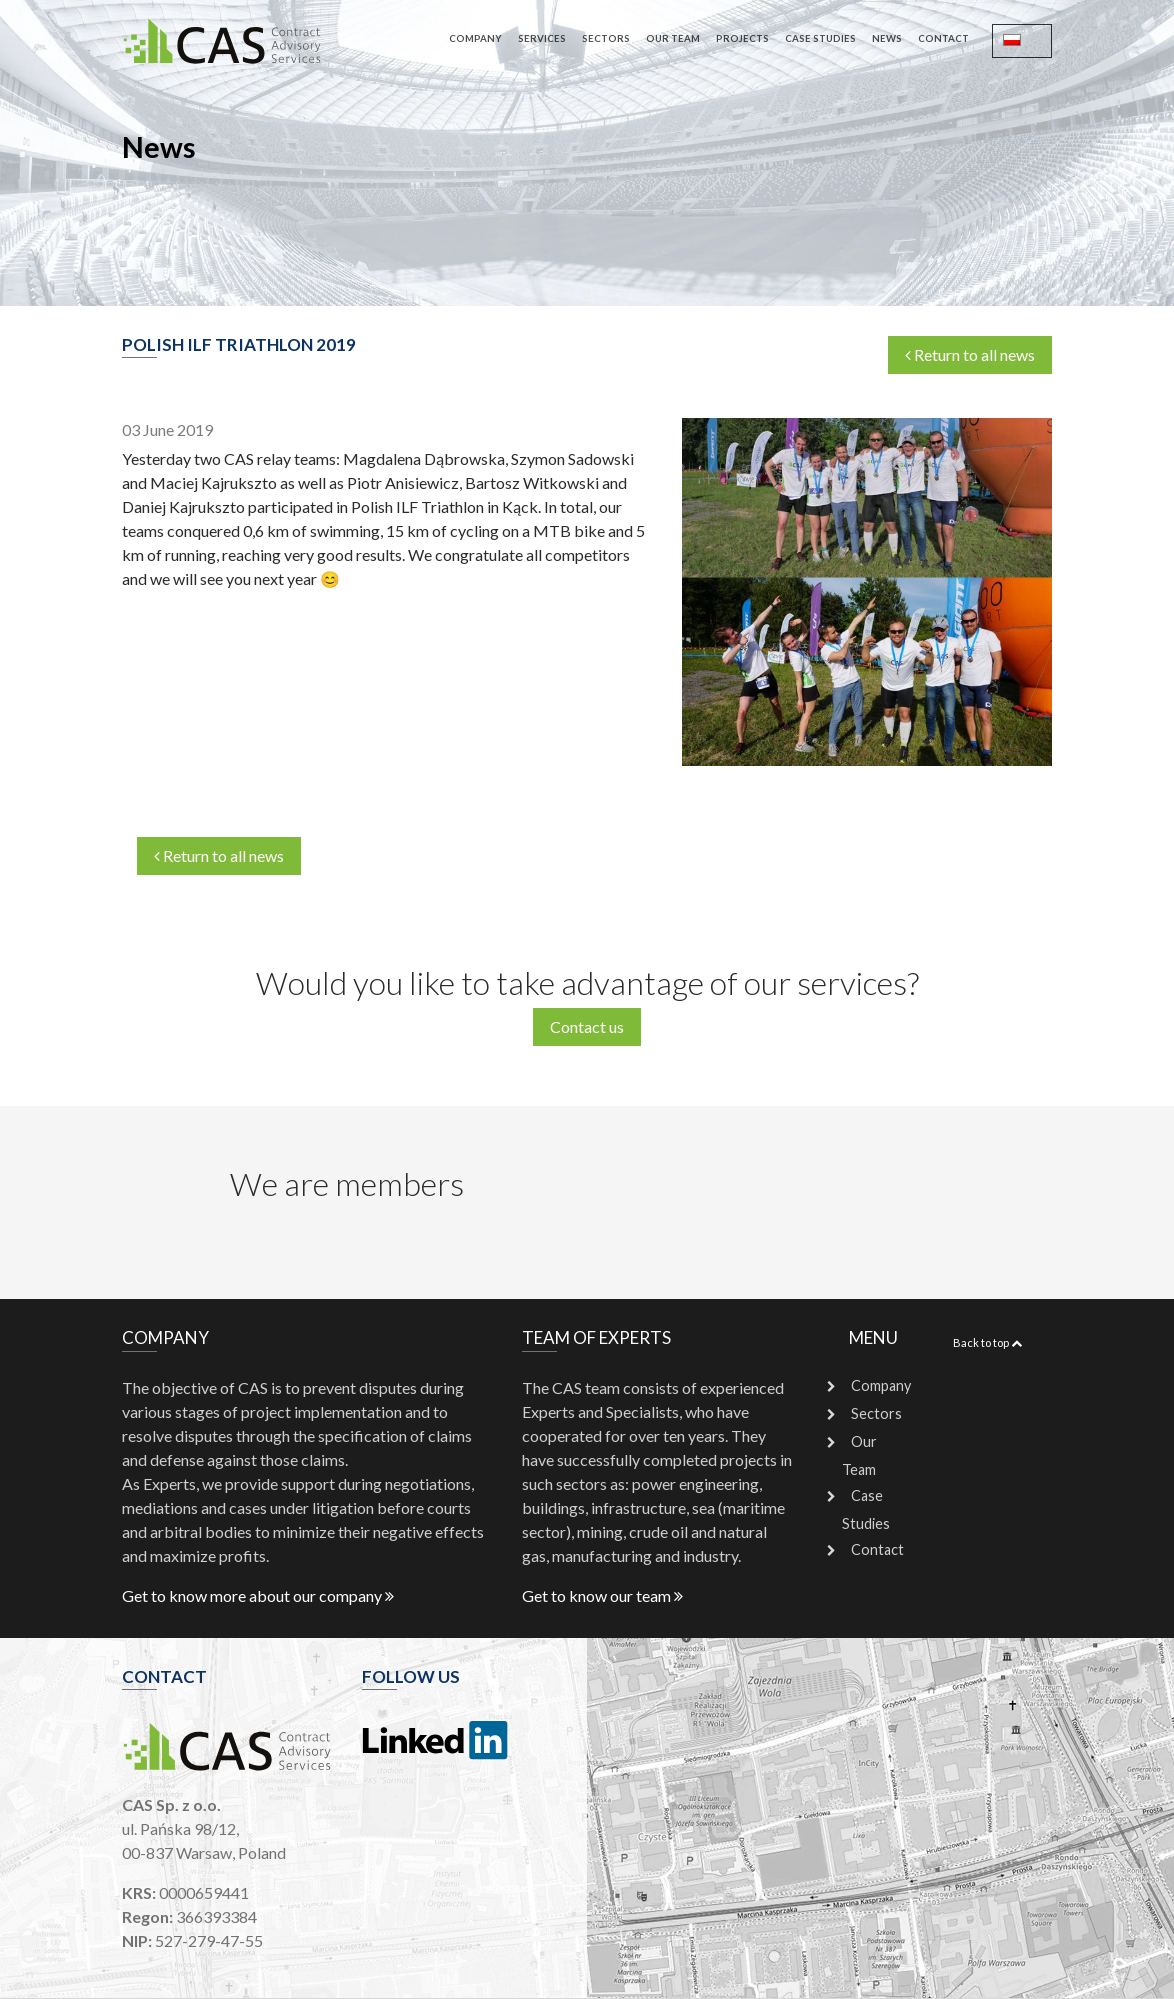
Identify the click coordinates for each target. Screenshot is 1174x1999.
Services (542, 38)
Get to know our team (602, 1595)
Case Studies (820, 38)
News (887, 38)
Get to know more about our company (258, 1595)
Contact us (587, 1026)
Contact (943, 38)
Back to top (987, 1342)
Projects (742, 38)
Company (475, 38)
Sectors (606, 38)
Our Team (673, 38)
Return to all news (970, 354)
